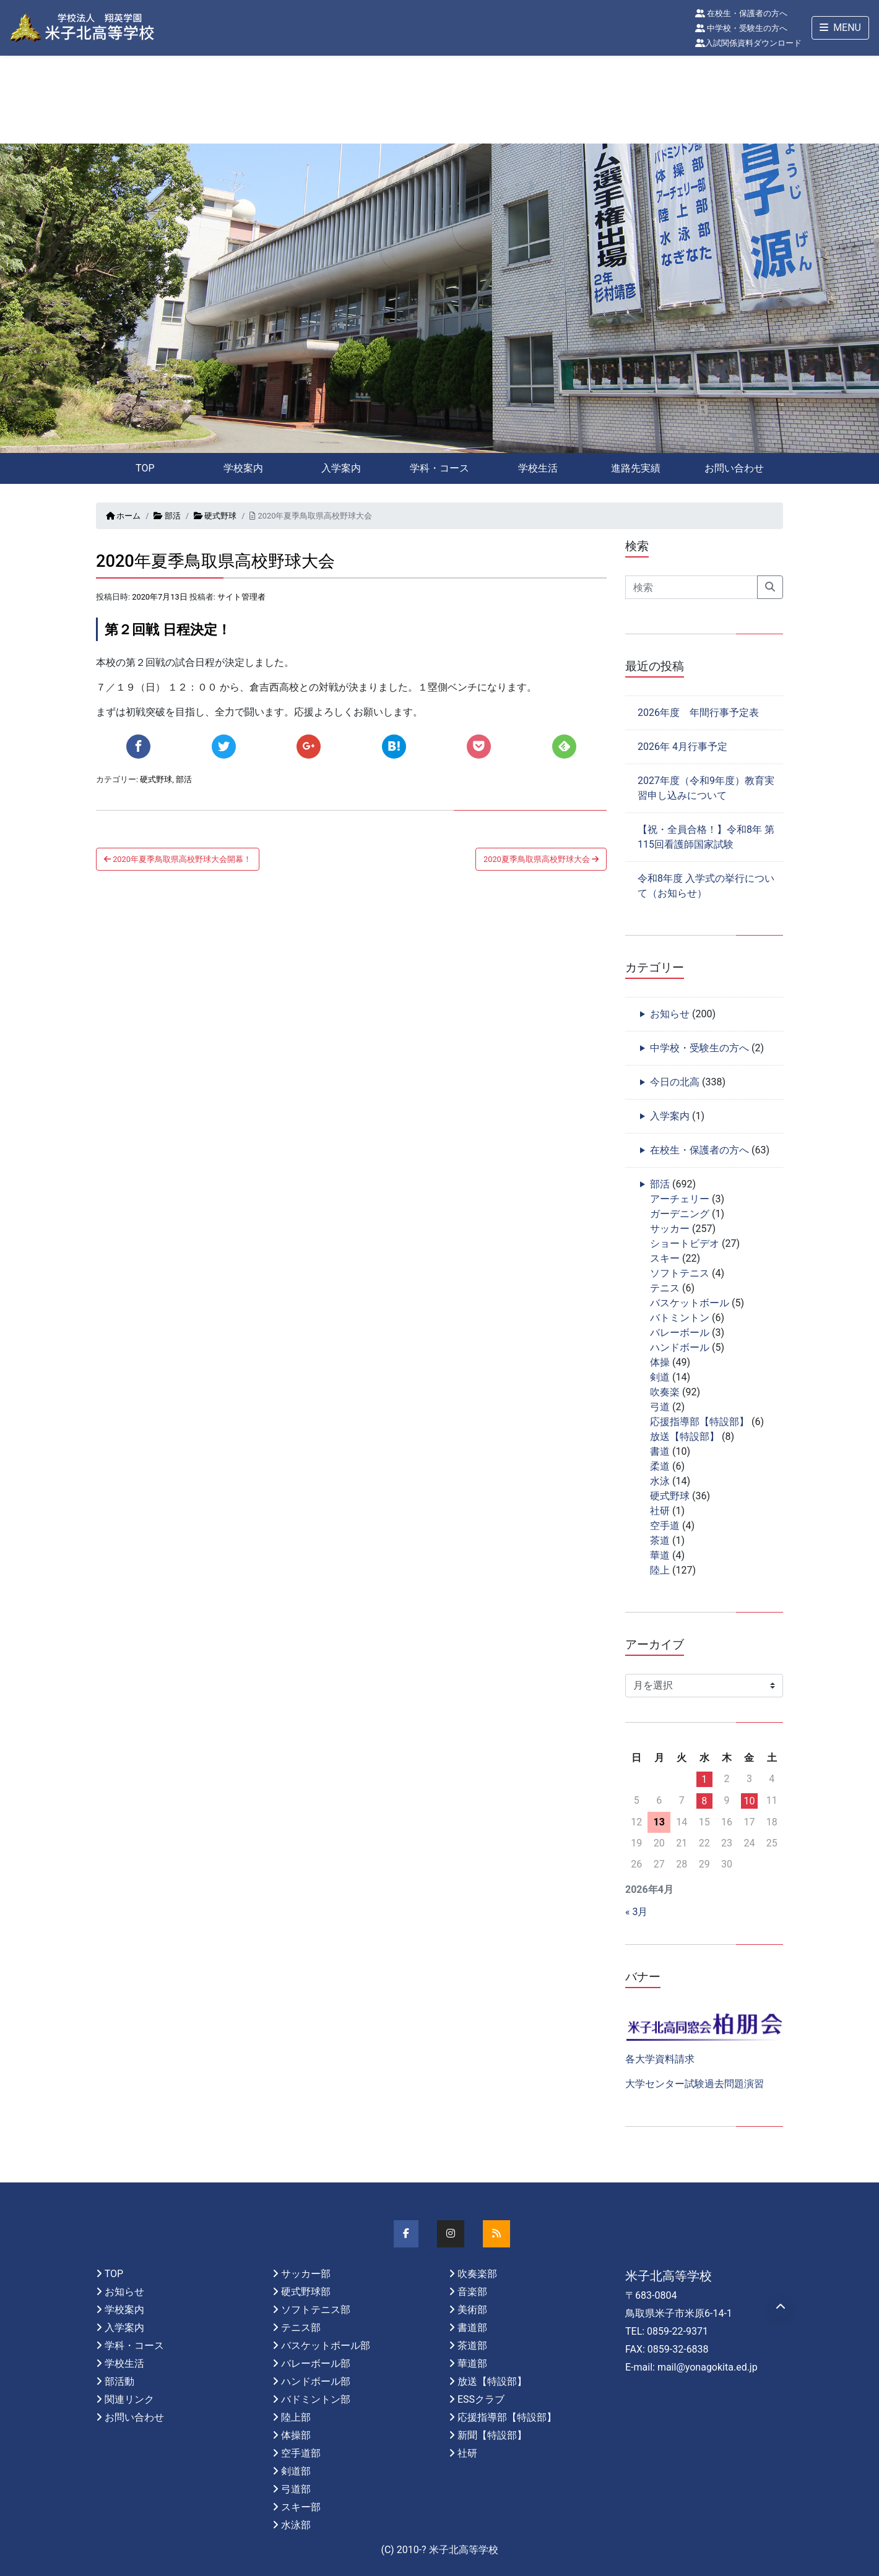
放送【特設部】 (684, 1436)
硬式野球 (215, 515)
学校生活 (538, 468)
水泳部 (296, 2525)
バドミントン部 (315, 2399)
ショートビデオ (684, 1243)
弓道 (660, 1407)
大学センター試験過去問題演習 (694, 2084)
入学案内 (341, 468)
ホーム (123, 515)
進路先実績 (635, 468)
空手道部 (301, 2453)
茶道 (660, 1540)
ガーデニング (679, 1214)
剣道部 (296, 2471)
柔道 (660, 1466)
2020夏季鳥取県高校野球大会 (541, 859)
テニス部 (301, 2327)
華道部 (472, 2363)
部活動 (119, 2381)
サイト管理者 (241, 596)
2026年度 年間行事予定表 (698, 712)
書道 (660, 1451)
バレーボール (679, 1332)
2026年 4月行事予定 (682, 746)
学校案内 (243, 468)
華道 (660, 1555)
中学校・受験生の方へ (741, 28)
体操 (660, 1362)
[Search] (691, 587)
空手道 (665, 1525)
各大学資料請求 (660, 2059)
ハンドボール (679, 1347)
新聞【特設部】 (492, 2435)
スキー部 (301, 2507)
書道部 (472, 2327)
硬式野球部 (306, 2292)
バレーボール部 (315, 2363)
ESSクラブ (480, 2399)
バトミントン (679, 1318)
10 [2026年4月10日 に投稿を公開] (749, 1801)
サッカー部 (306, 2274)
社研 (660, 1511)
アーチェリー (679, 1199)
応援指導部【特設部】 (699, 1422)
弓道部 (296, 2489)
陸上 (660, 1570)
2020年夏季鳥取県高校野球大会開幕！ (177, 859)
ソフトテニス (679, 1273)
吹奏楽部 (477, 2274)
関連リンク (129, 2399)
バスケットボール (689, 1303)
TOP (145, 468)
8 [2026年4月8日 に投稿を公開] (704, 1801)
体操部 (296, 2435)
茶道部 (472, 2345)
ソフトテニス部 (315, 2309)
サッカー (670, 1228)
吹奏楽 (665, 1392)
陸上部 (296, 2417)
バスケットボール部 (325, 2345)
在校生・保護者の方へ (741, 13)
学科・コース (439, 468)
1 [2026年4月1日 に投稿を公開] (704, 1779)
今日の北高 (674, 1082)
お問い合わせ (734, 468)
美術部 (472, 2309)
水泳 (660, 1481)
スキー (665, 1258)
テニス (665, 1288)
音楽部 (472, 2292)
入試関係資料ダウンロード (748, 43)
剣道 (660, 1377)
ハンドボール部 (315, 2381)
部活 (167, 515)
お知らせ (670, 1014)
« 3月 (636, 1912)
